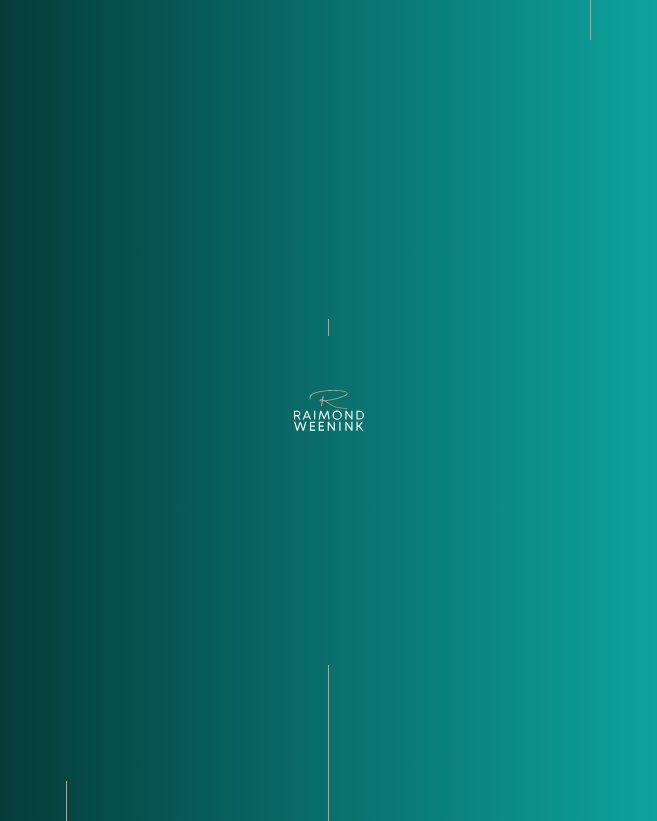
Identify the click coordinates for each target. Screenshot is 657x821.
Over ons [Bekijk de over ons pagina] (378, 679)
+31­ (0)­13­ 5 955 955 (68, 733)
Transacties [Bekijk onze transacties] (387, 733)
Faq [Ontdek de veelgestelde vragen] (363, 751)
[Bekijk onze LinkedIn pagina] (32, 781)
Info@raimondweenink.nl (93, 715)
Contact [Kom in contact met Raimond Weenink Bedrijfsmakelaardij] (377, 769)
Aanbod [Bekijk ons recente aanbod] (374, 697)
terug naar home (329, 349)
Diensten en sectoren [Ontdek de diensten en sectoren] (413, 715)
